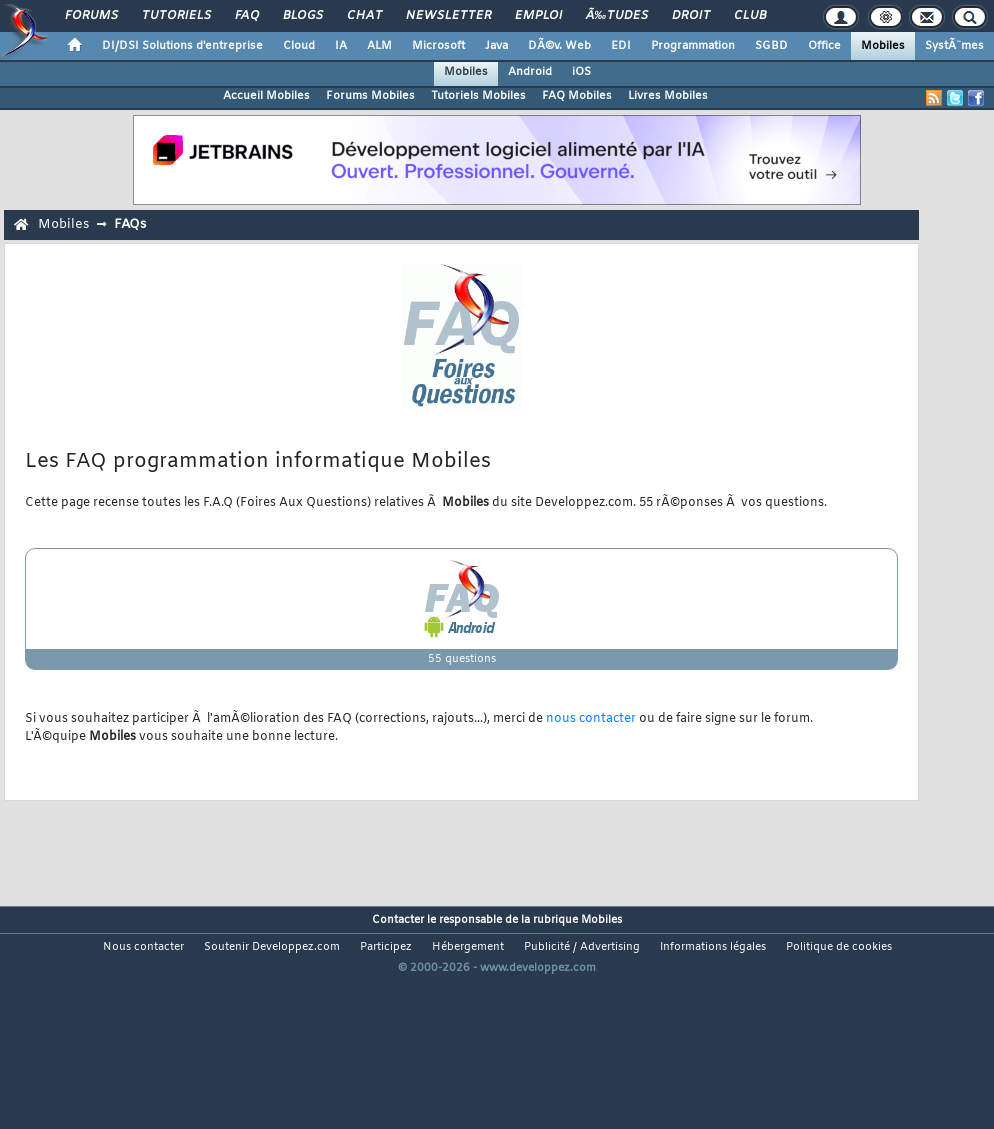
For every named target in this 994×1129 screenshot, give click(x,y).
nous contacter (591, 719)
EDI (621, 46)
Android (530, 72)
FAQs (130, 224)
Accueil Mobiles (266, 96)
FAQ (247, 16)
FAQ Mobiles (577, 96)
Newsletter (448, 16)
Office (824, 46)
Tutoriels (176, 16)
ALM (379, 46)
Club (750, 16)
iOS (581, 72)
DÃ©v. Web (559, 46)
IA (341, 46)
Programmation (693, 46)
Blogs (303, 16)
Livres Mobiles (668, 96)
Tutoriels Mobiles (478, 96)
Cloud (299, 46)
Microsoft (438, 46)
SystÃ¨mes (954, 46)
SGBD (771, 46)
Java (496, 46)
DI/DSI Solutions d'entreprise (182, 46)
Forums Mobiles (370, 96)
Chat (364, 16)
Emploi (538, 16)
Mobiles (883, 46)
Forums (91, 16)
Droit (691, 16)
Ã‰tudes (617, 16)
